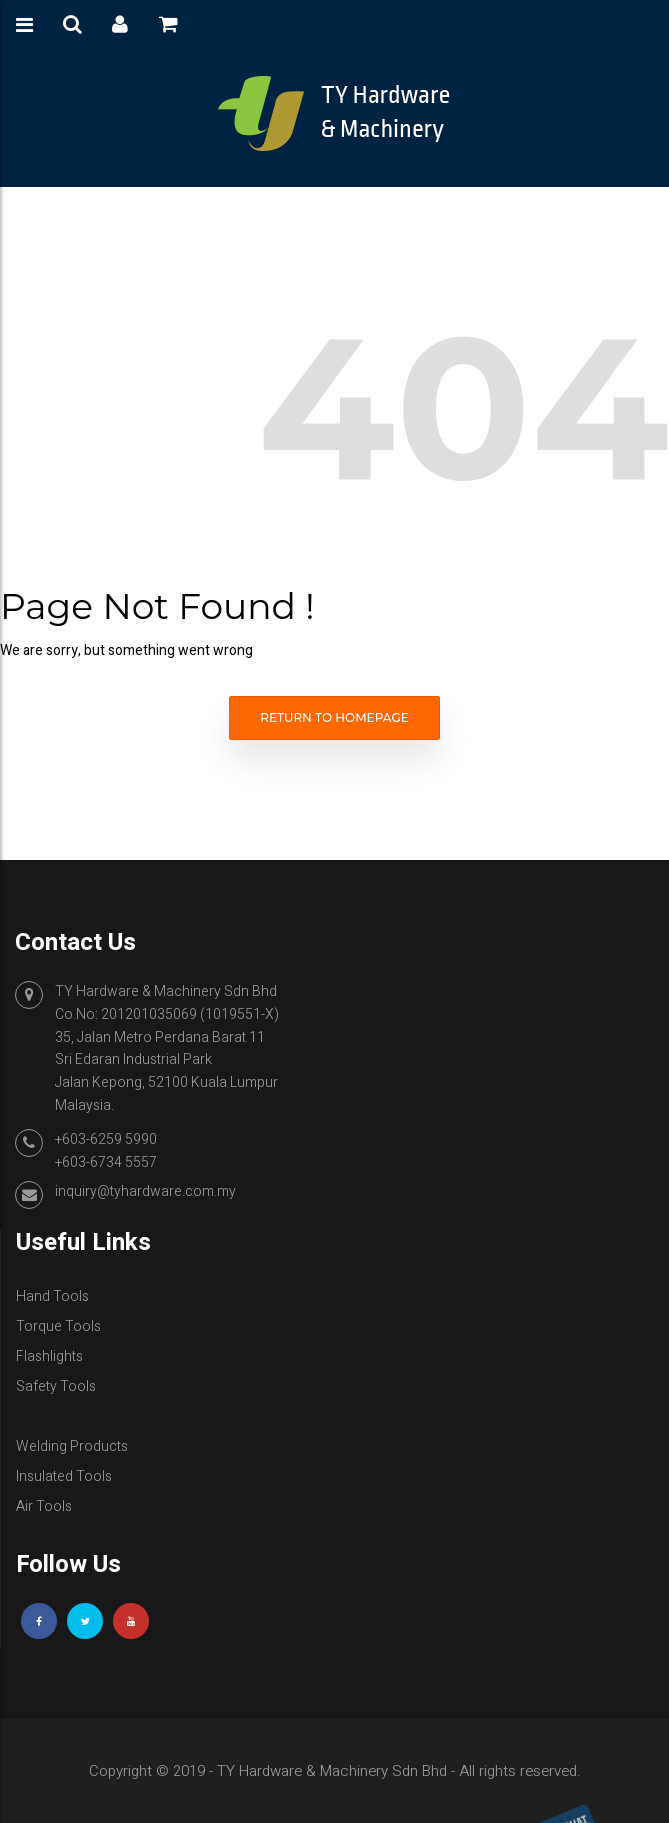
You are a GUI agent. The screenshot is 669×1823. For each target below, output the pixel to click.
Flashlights (49, 1356)
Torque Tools (58, 1326)
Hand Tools (52, 1296)
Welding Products (72, 1446)
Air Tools (44, 1506)
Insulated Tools (64, 1476)
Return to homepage (334, 717)
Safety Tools (56, 1386)
